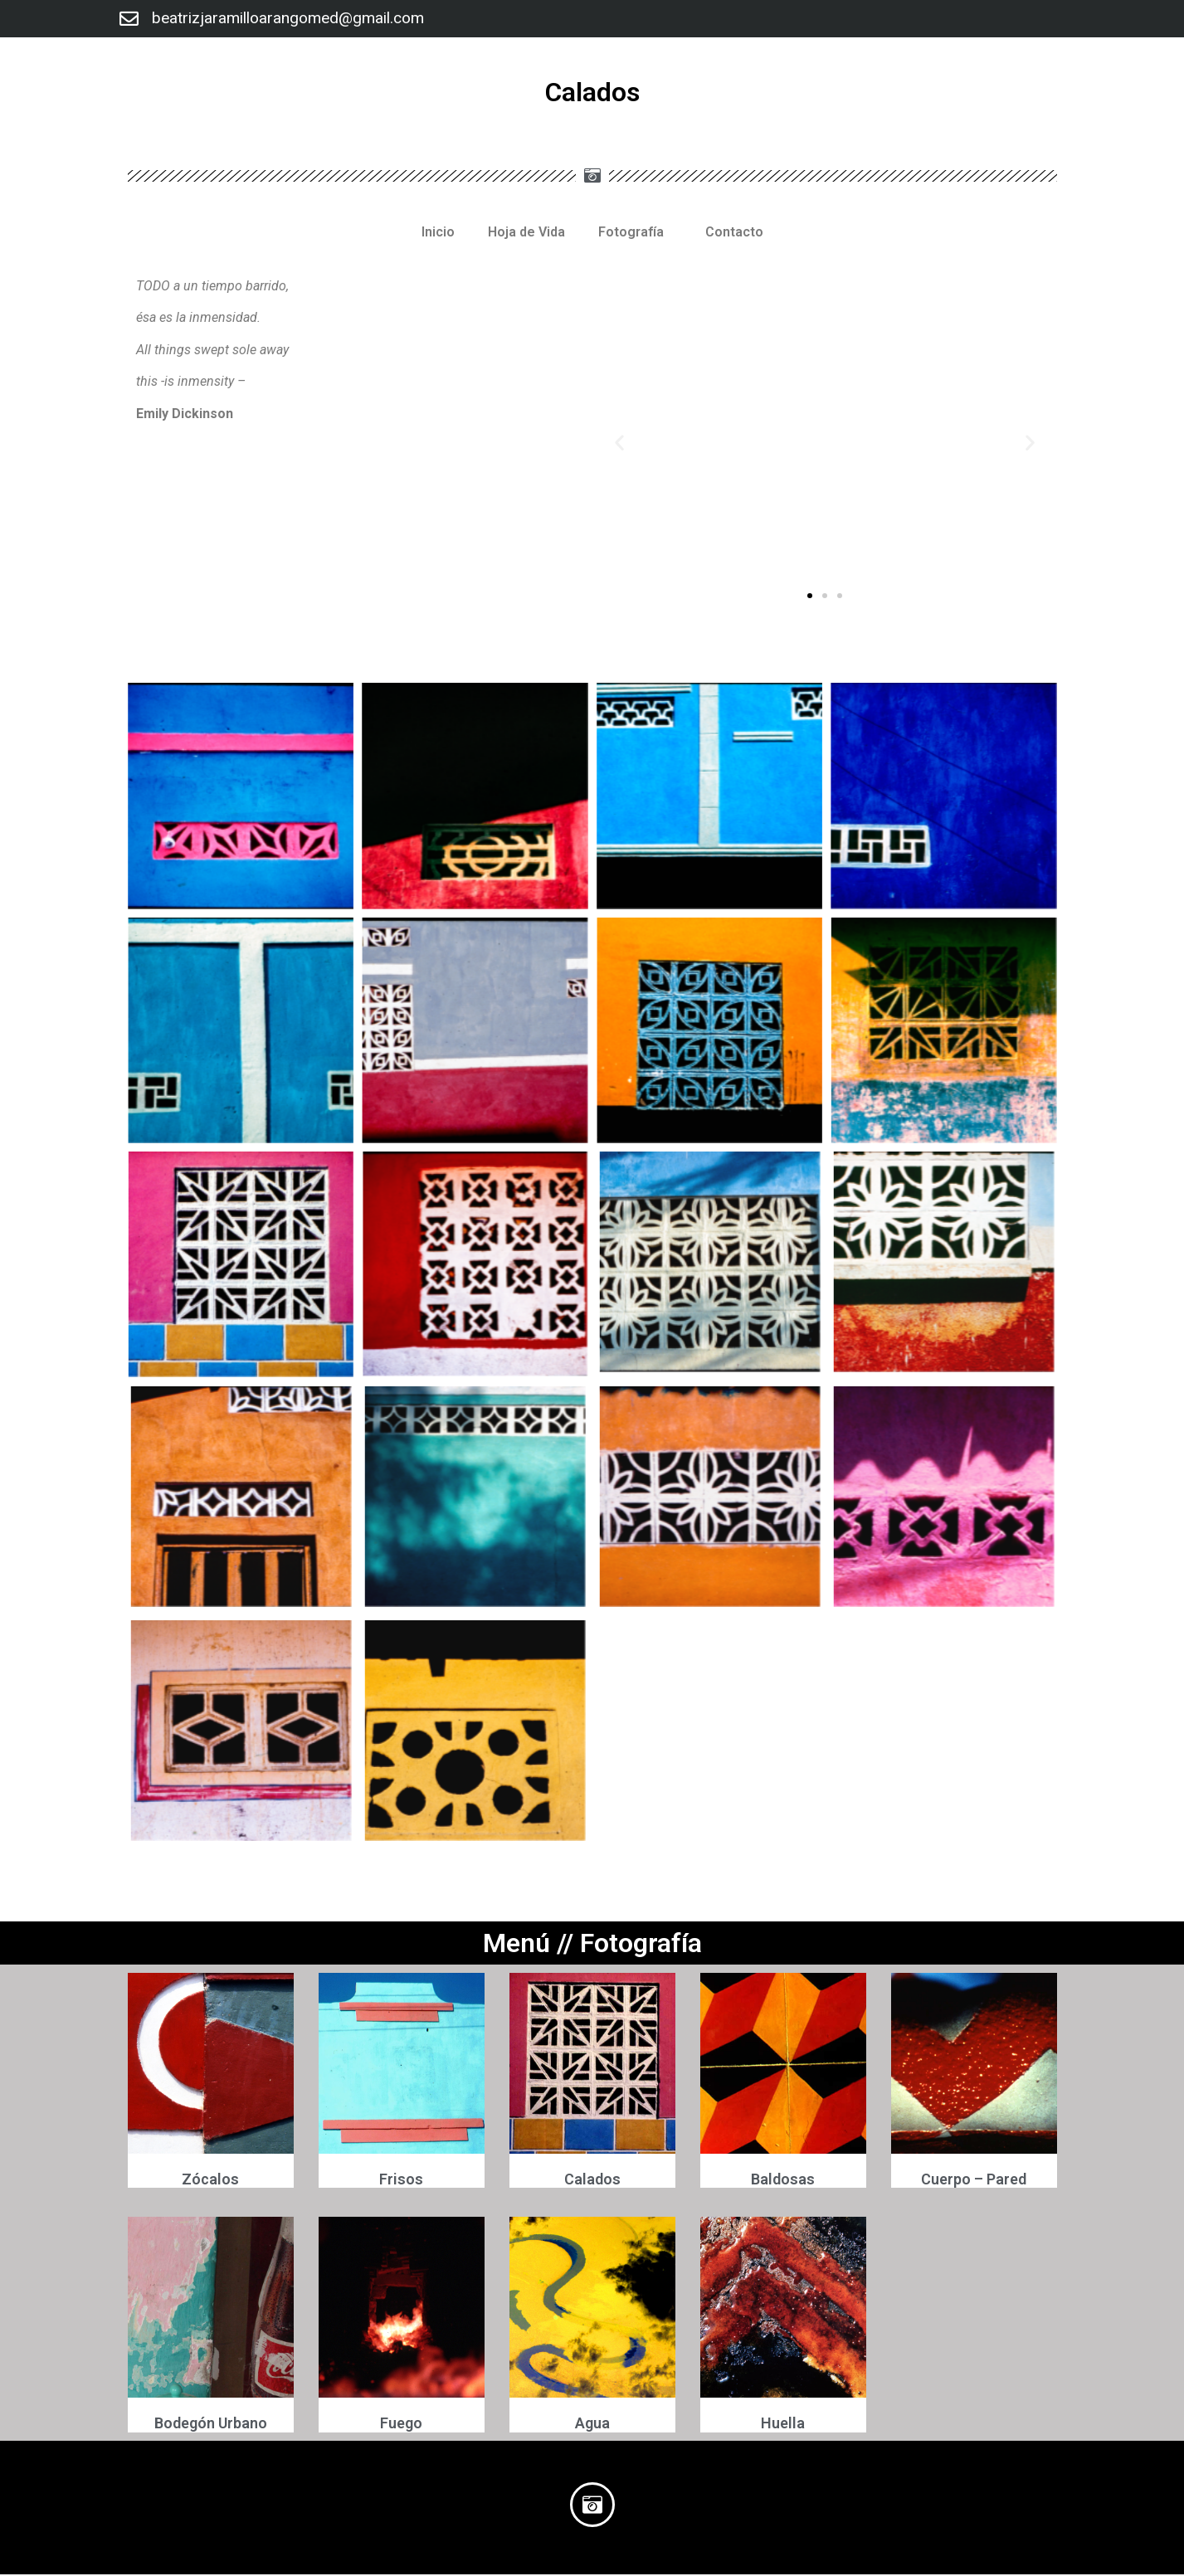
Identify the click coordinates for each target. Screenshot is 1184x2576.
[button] (809, 595)
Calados (592, 2180)
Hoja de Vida (526, 232)
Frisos (401, 2180)
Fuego (401, 2425)
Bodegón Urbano (210, 2425)
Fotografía (635, 232)
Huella (783, 2425)
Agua (592, 2425)
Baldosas (783, 2180)
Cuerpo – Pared (973, 2180)
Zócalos (210, 2180)
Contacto (734, 232)
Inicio (438, 232)
